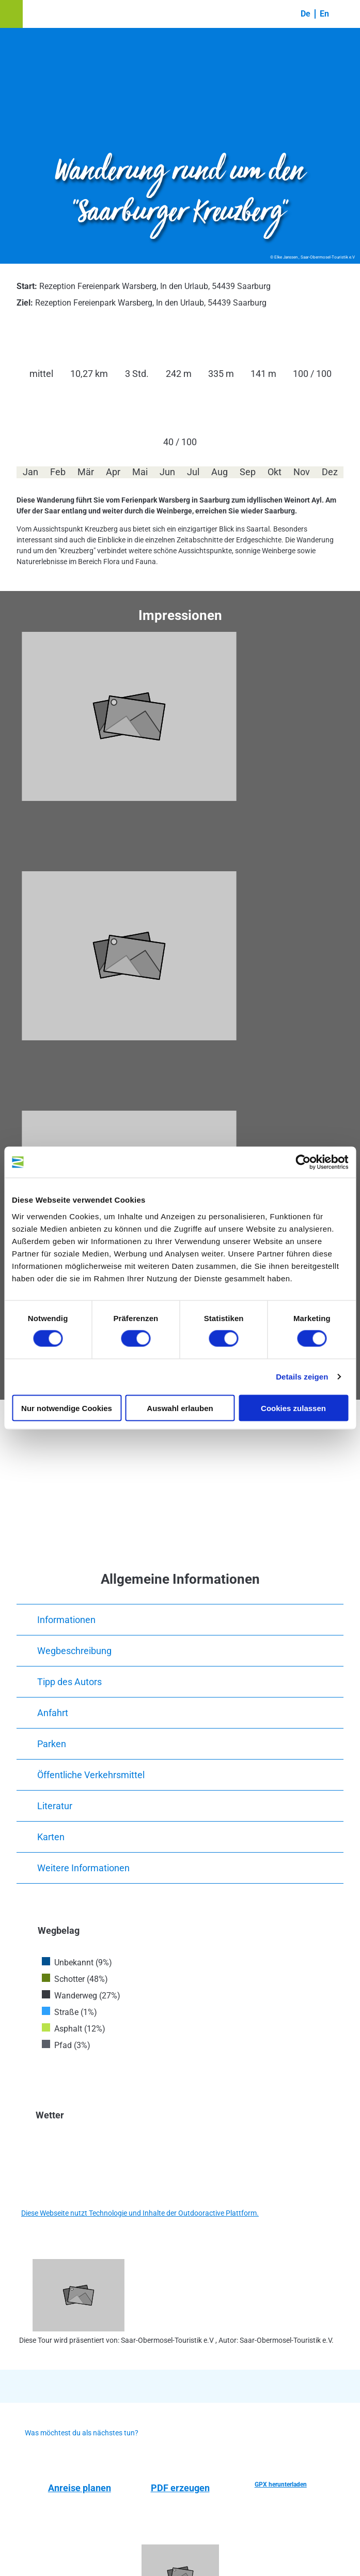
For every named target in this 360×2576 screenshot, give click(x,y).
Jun (167, 471)
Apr (113, 471)
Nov (301, 471)
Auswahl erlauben (180, 1407)
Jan (30, 471)
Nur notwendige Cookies (66, 1407)
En (324, 14)
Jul (193, 471)
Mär (85, 471)
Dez (330, 471)
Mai (140, 471)
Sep (248, 471)
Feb (58, 471)
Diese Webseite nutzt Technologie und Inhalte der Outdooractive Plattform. (140, 2213)
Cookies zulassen (293, 1407)
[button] (11, 14)
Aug (219, 471)
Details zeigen (302, 1376)
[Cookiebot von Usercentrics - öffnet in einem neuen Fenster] (303, 1162)
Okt (274, 471)
